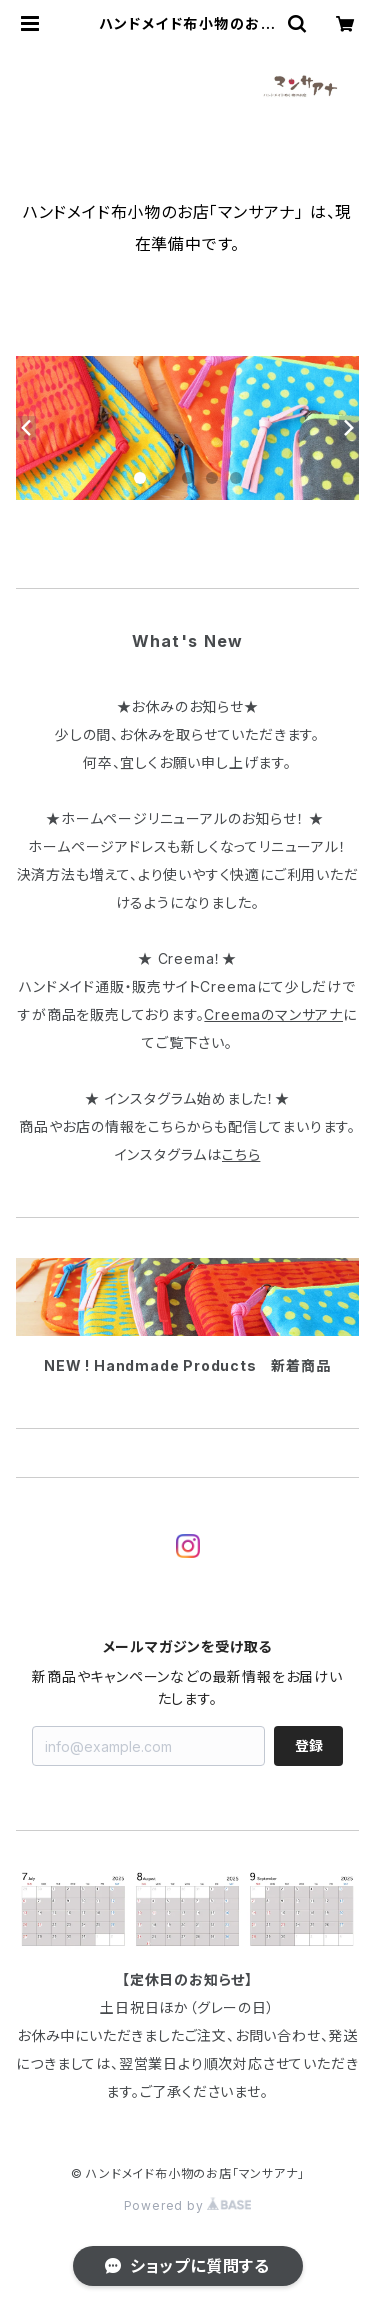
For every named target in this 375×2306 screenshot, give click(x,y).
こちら (241, 1154)
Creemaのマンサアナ (273, 1014)
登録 (309, 1745)
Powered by (188, 2205)
